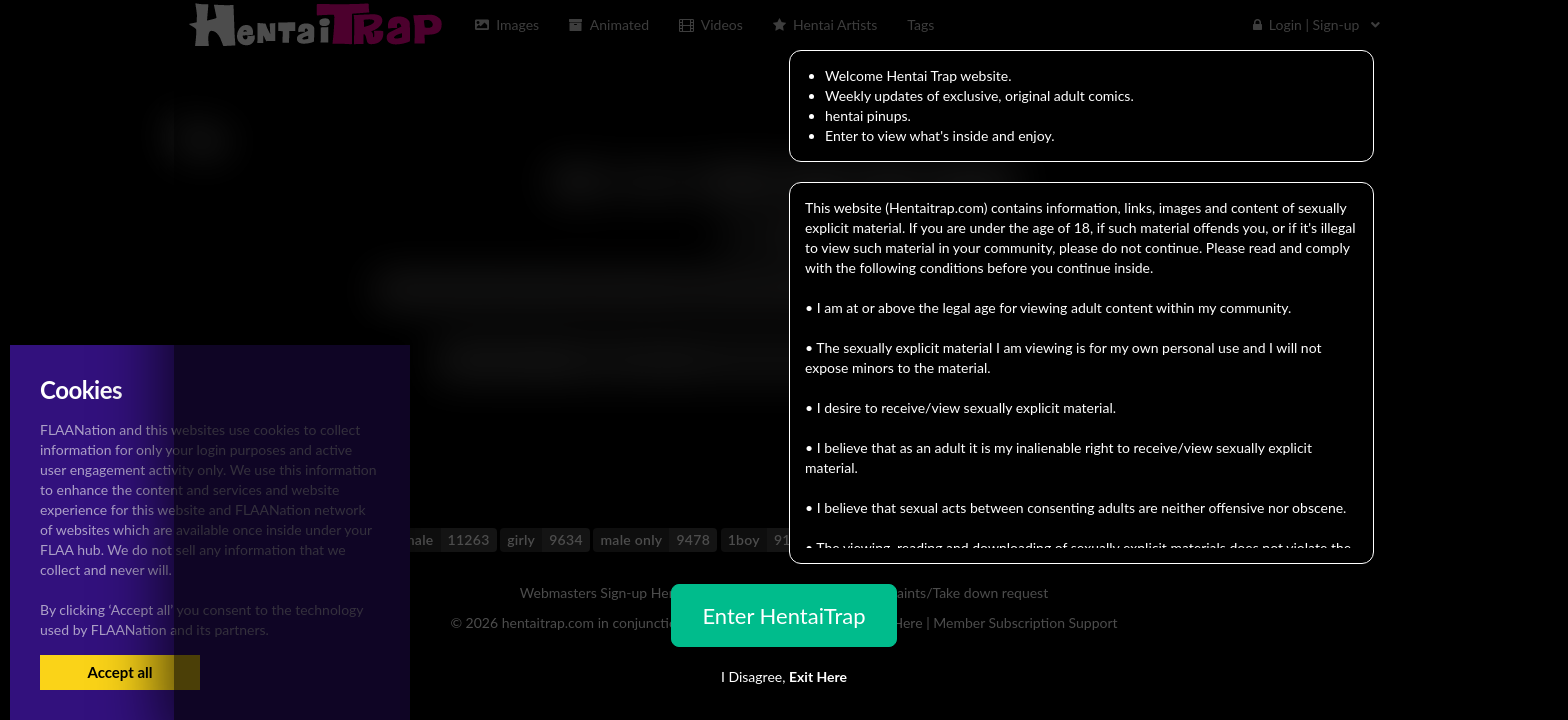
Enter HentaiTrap (783, 615)
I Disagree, (784, 676)
